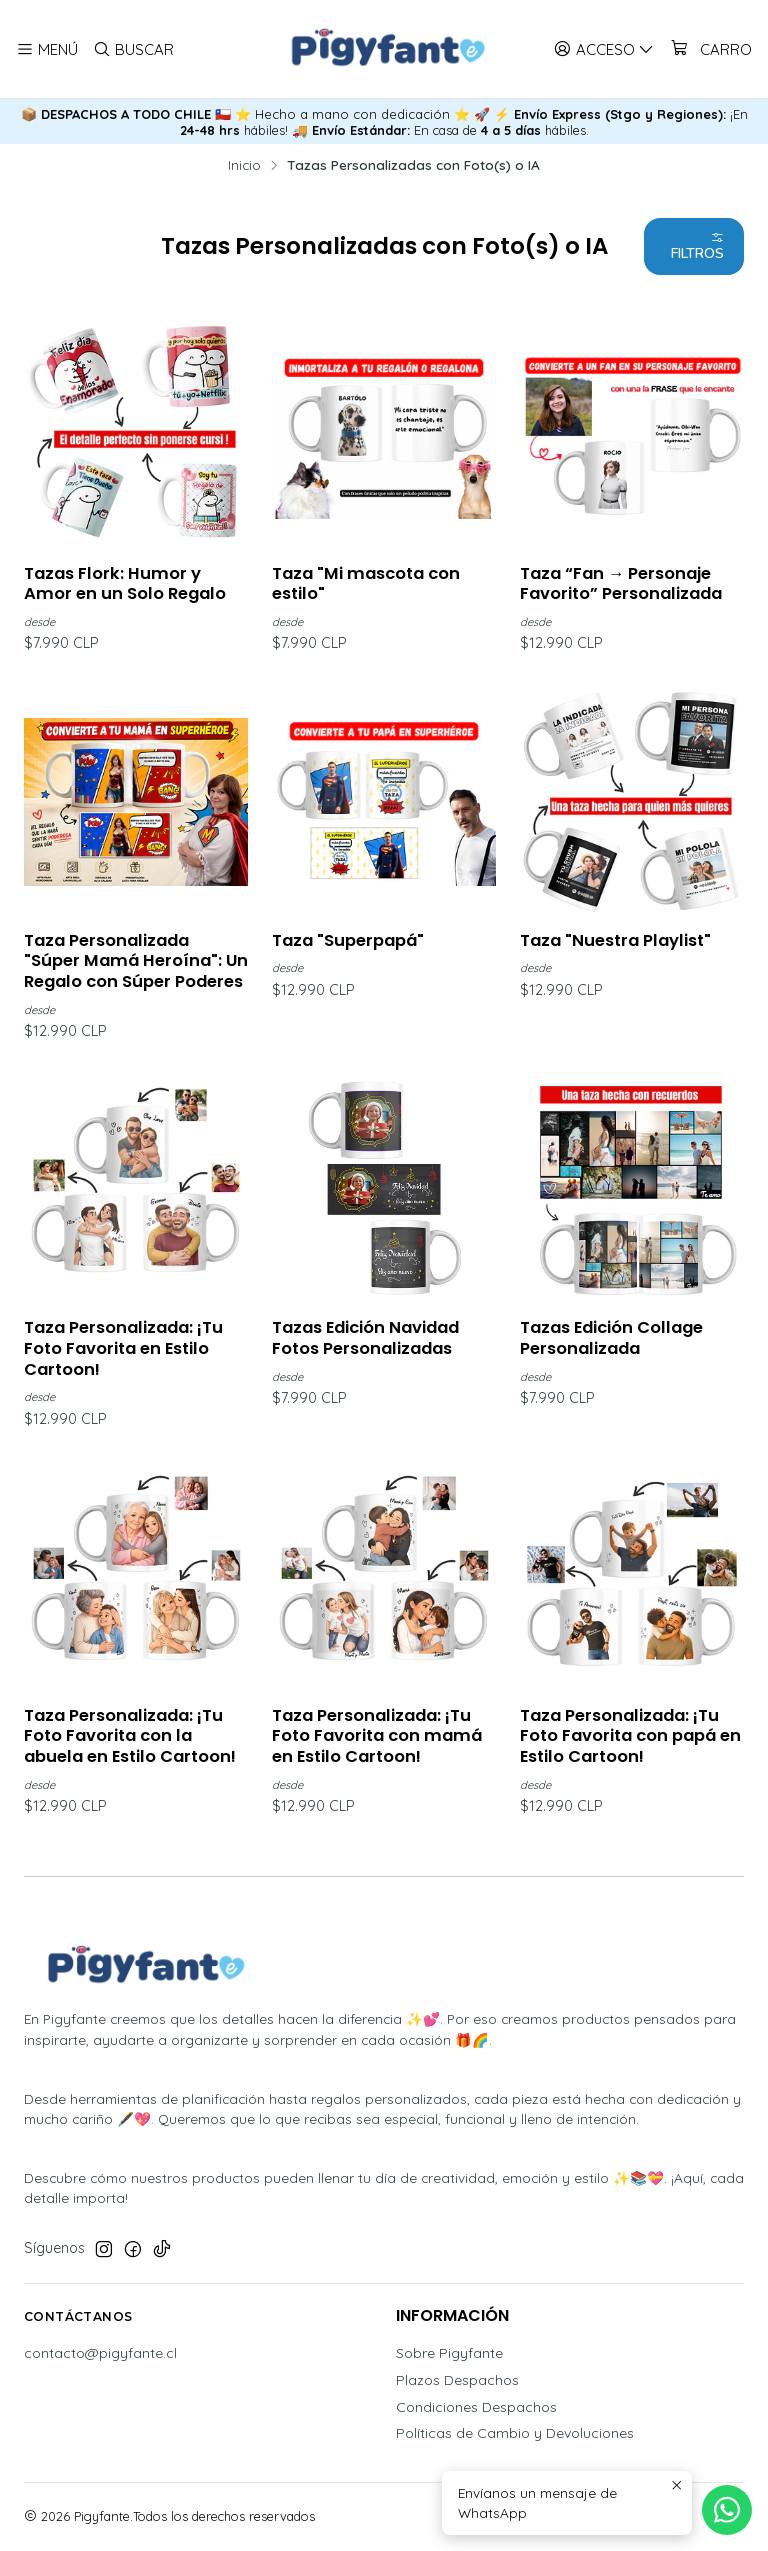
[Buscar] (132, 49)
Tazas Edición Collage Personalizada (611, 1338)
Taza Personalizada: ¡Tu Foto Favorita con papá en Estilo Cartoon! (630, 1736)
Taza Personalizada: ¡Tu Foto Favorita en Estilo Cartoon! (123, 1348)
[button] (694, 246)
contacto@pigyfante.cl (100, 2353)
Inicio (244, 165)
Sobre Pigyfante (449, 2353)
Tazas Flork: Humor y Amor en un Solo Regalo (125, 584)
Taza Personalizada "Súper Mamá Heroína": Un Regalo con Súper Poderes (136, 961)
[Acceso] (604, 49)
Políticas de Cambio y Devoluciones (515, 2434)
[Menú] (47, 49)
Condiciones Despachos (476, 2407)
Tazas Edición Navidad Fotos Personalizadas (365, 1338)
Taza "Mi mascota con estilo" (366, 584)
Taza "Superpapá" (348, 941)
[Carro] (710, 49)
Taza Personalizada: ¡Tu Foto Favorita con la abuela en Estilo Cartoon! (130, 1736)
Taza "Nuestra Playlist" (615, 941)
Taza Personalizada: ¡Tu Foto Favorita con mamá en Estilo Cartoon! (377, 1736)
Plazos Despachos (457, 2380)
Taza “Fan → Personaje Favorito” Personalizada (621, 584)
